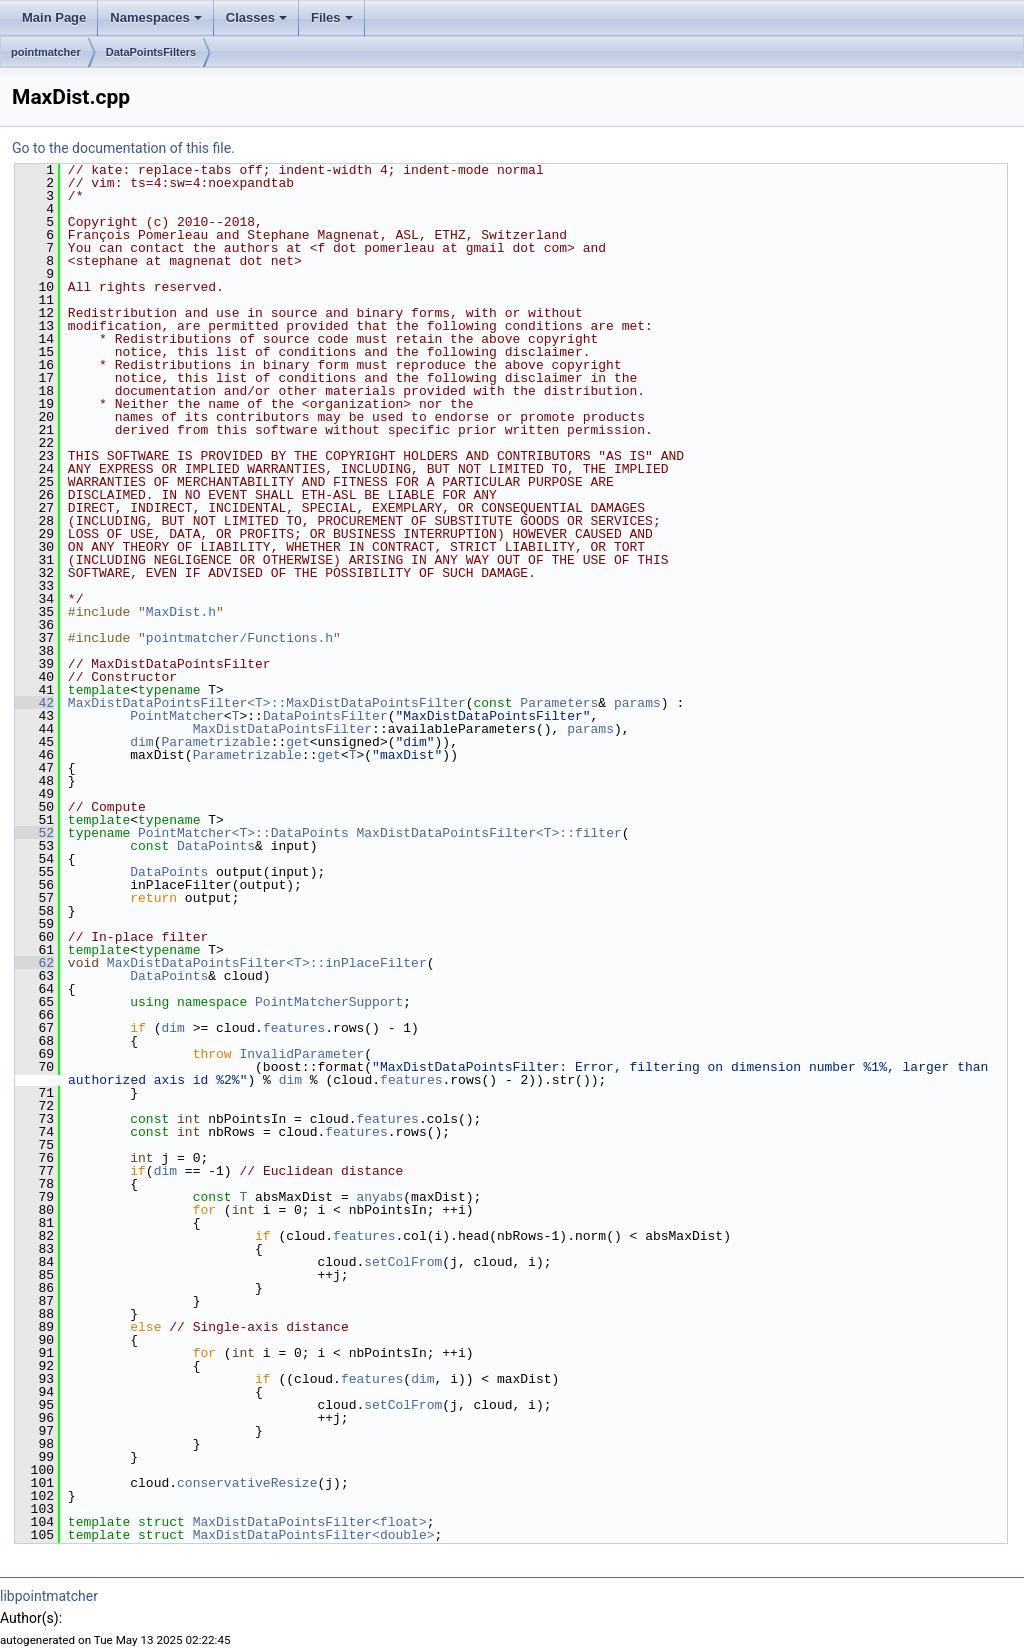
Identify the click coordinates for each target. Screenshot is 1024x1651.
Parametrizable (215, 742)
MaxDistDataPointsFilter (282, 729)
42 (34, 703)
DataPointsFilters (151, 52)
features (294, 1028)
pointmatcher (46, 52)
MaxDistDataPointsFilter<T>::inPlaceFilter (267, 963)
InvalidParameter (301, 1054)
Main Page (54, 17)
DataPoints (216, 846)
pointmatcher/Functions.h (239, 638)
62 (34, 963)
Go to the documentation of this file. (123, 148)
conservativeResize (247, 1483)
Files (332, 17)
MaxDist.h (181, 612)
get (297, 742)
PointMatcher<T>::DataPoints (243, 833)
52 (34, 833)
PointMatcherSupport (329, 1002)
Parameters (559, 703)
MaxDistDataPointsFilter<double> (314, 1535)
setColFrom (403, 1262)
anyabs (379, 1197)
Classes (256, 17)
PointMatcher (177, 716)
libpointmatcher (49, 1596)
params (637, 703)
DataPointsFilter (325, 716)
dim (141, 742)
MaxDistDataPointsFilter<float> (310, 1522)
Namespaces (156, 17)
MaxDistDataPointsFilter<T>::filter (488, 833)
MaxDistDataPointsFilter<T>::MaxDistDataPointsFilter (267, 703)
